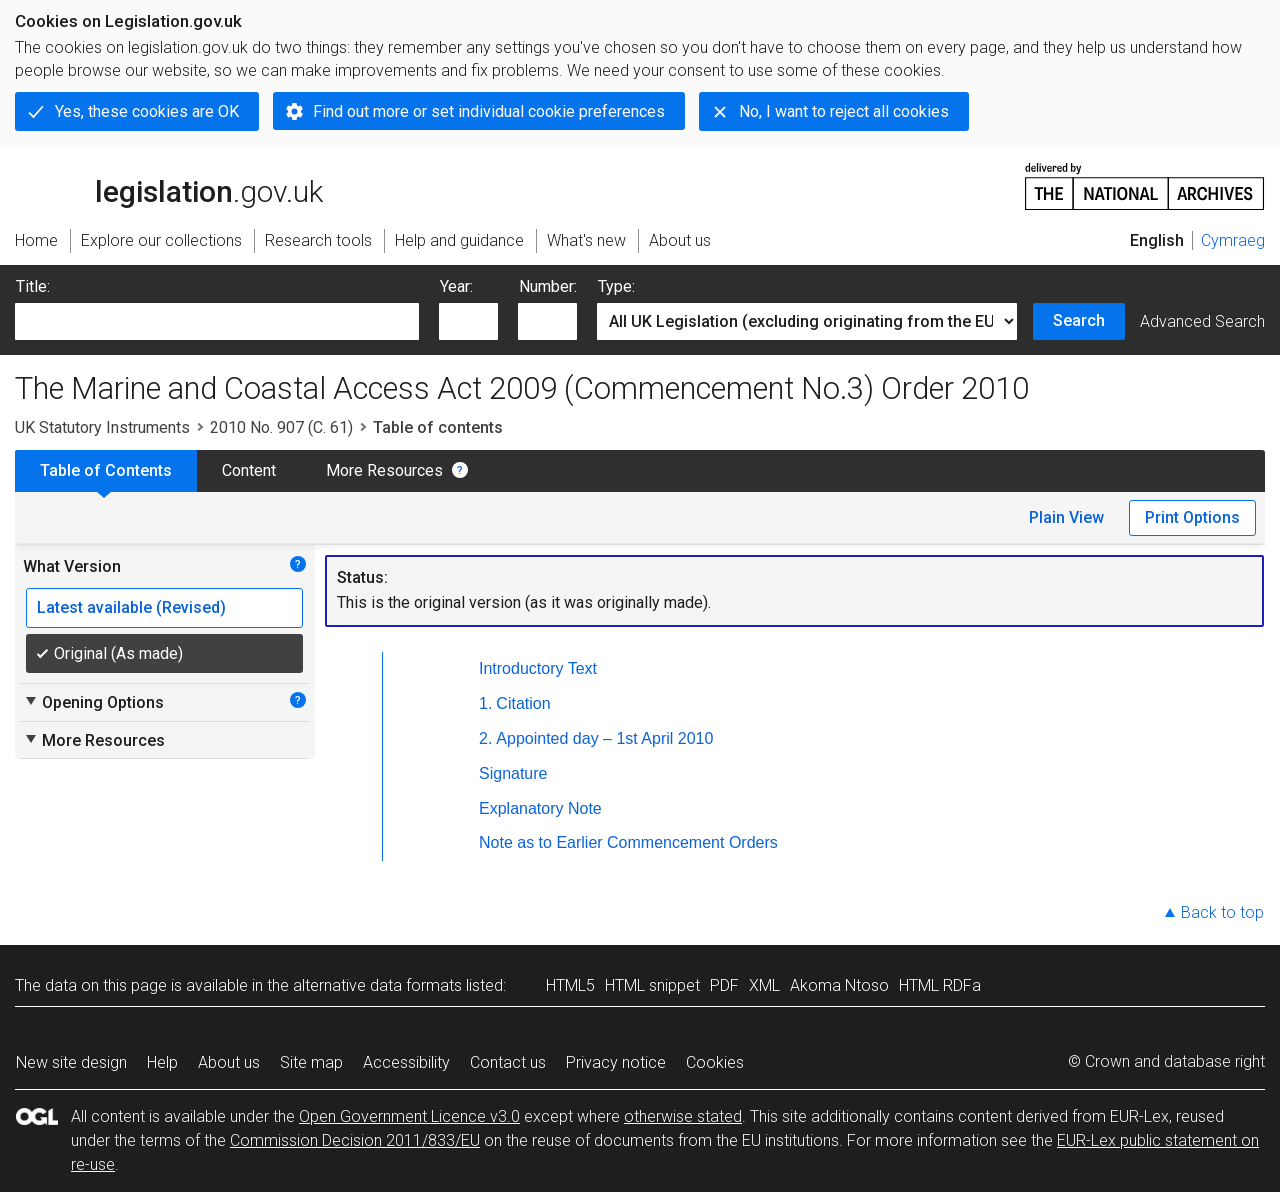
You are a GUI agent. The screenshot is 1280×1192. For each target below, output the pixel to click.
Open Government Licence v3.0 (409, 1116)
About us (229, 1062)
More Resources (384, 470)
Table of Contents (106, 470)
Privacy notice (616, 1062)
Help (162, 1062)
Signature (513, 773)
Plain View (1066, 517)
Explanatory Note (540, 808)
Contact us (508, 1062)
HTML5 (570, 985)
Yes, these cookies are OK (147, 111)
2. (485, 738)
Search (1079, 320)
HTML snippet (652, 985)
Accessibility (406, 1062)
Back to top (1222, 912)
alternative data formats (377, 985)
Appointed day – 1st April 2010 (604, 738)
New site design (71, 1062)
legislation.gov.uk (169, 185)
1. (485, 703)
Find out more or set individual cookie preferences (489, 111)
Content (249, 470)
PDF (724, 985)
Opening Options (93, 702)
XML (764, 985)
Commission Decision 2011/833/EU (355, 1140)
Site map (311, 1062)
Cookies (715, 1062)
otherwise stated (683, 1116)
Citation (523, 703)
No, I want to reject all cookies (844, 111)
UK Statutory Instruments (102, 427)
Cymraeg (1233, 240)
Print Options (1192, 517)
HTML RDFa (940, 985)
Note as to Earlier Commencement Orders (628, 842)
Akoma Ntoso (839, 985)
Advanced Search (1202, 321)
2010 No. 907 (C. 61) (281, 427)
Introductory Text (538, 668)
